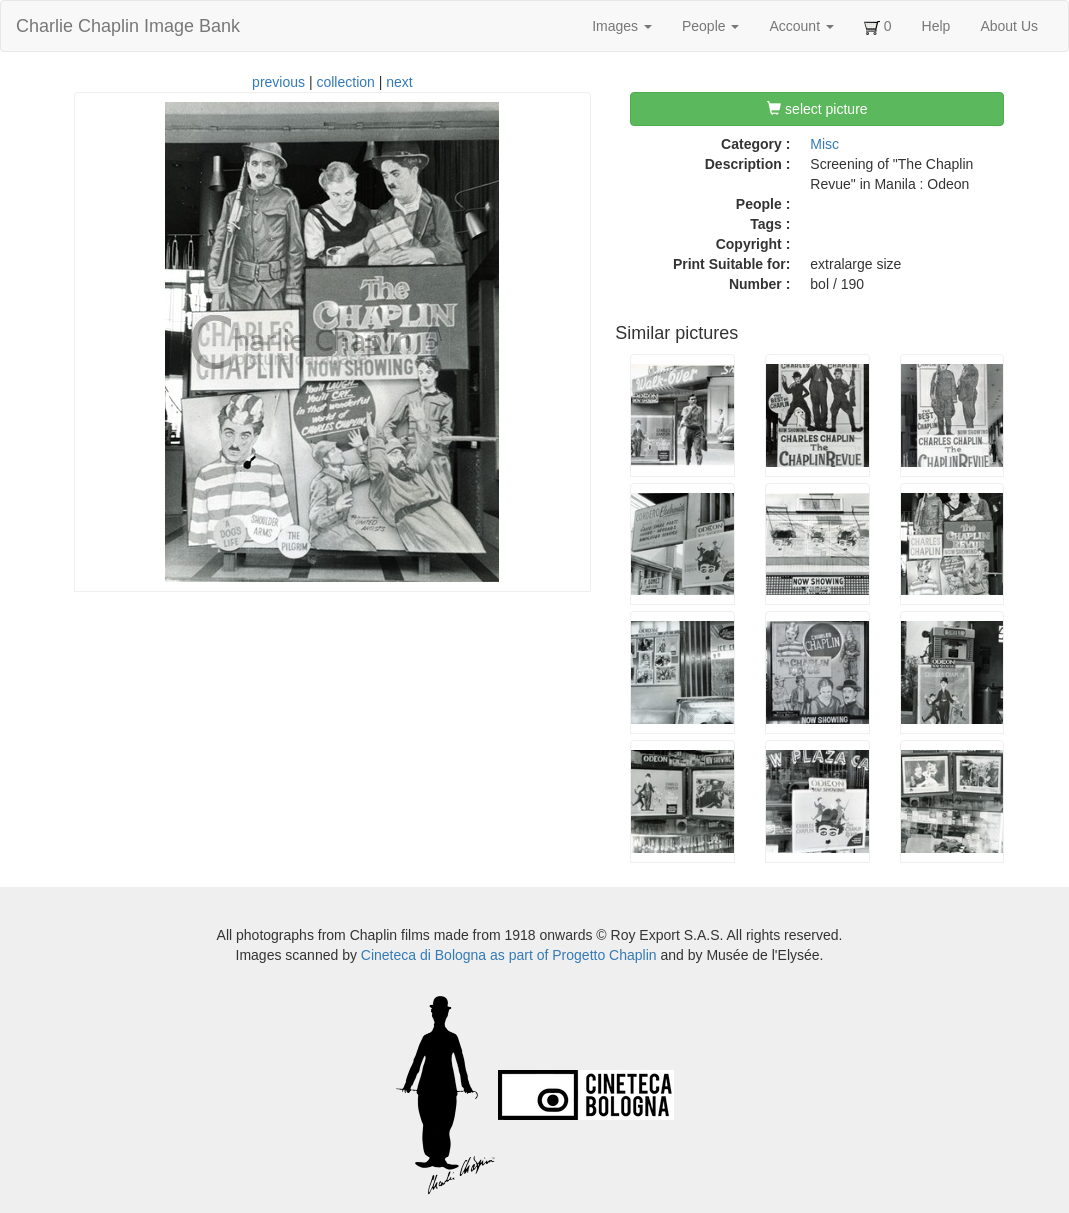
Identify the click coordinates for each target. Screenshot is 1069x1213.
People (710, 26)
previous (278, 82)
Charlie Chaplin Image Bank (128, 26)
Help (936, 26)
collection (345, 82)
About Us (1009, 26)
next (399, 82)
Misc (824, 144)
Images (622, 26)
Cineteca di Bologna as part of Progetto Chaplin (509, 955)
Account (801, 26)
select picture (817, 109)
